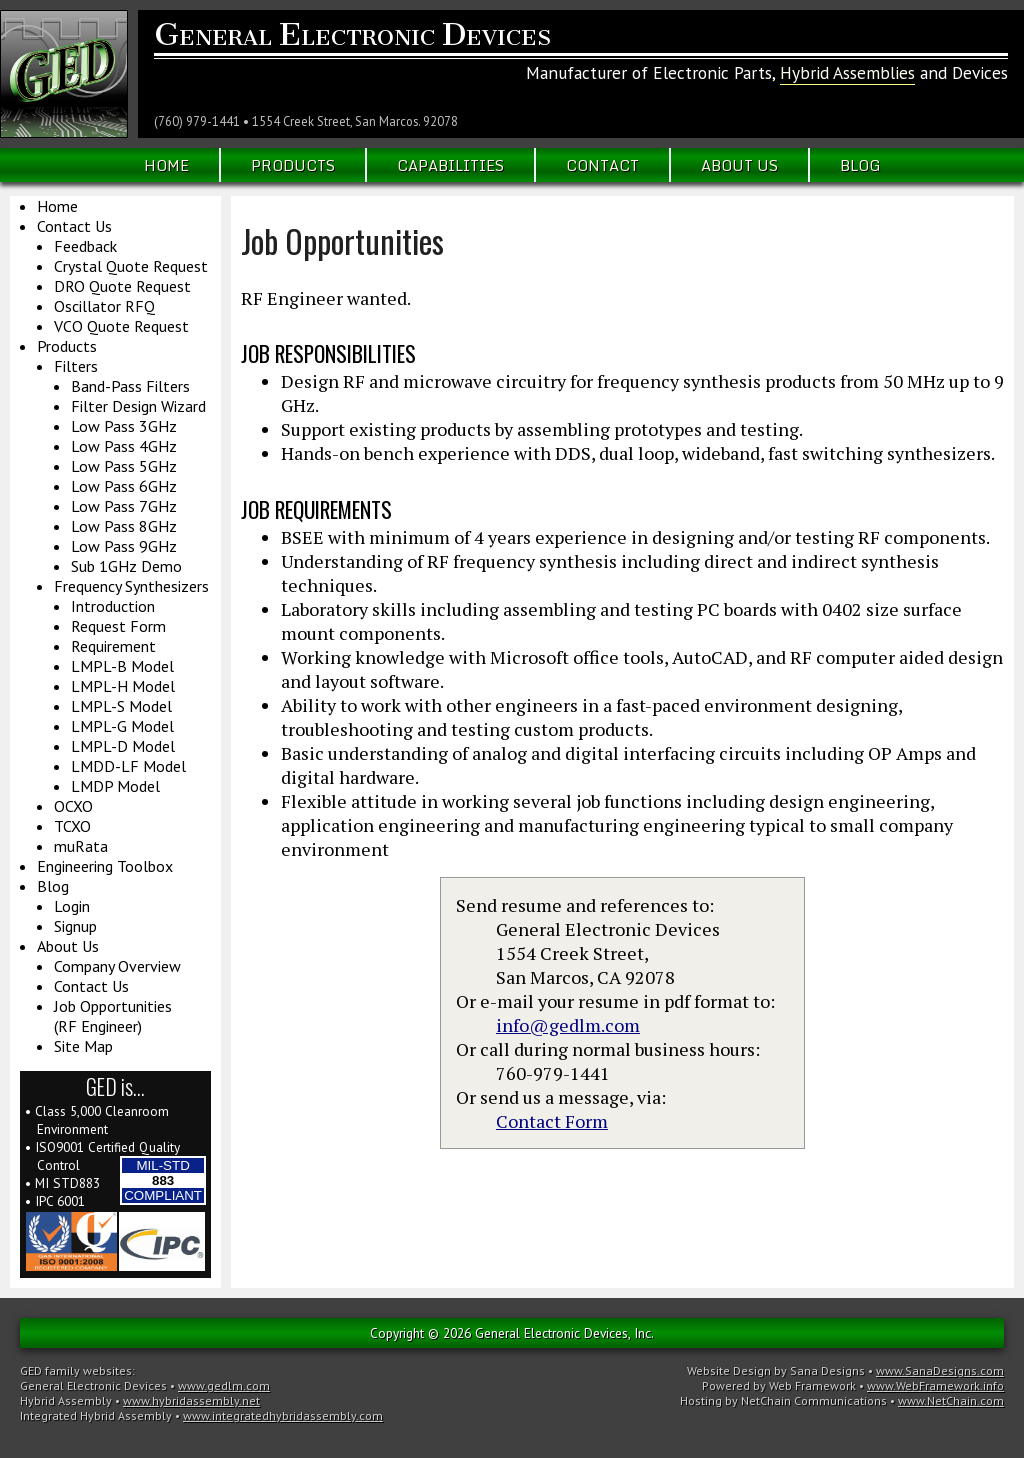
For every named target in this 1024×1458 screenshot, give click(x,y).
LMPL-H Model (123, 686)
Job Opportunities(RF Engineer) (113, 1016)
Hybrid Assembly (66, 1400)
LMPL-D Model (123, 746)
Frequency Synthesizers (131, 586)
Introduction (113, 606)
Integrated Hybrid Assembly (96, 1415)
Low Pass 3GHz (124, 426)
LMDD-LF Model (128, 766)
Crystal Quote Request (131, 266)
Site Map (83, 1046)
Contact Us (74, 226)
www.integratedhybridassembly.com (283, 1415)
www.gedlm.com (224, 1385)
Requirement (113, 646)
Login (72, 906)
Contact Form (552, 1121)
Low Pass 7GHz (124, 506)
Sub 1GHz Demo (126, 566)
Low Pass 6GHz (124, 486)
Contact (602, 165)
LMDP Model (115, 786)
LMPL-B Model (122, 666)
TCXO (72, 826)
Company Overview (117, 966)
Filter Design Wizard (138, 406)
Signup (75, 926)
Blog (860, 165)
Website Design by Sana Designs (776, 1370)
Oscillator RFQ (104, 306)
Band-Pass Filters (130, 386)
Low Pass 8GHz (124, 526)
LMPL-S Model (121, 706)
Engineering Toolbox (105, 866)
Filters (76, 366)
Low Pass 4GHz (124, 446)
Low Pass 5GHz (124, 466)
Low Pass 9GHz (124, 546)
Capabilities (450, 165)
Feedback (85, 246)
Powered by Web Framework (779, 1385)
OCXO (73, 806)
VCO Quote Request (121, 326)
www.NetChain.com (951, 1400)
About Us (739, 165)
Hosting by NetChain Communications (783, 1400)
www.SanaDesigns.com (940, 1370)
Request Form (118, 626)
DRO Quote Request (122, 286)
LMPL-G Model (122, 726)
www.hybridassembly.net (191, 1400)
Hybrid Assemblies (847, 72)
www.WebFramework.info (935, 1385)
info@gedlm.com (568, 1025)
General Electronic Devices (93, 1385)
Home (166, 165)
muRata (81, 846)
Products (293, 165)
